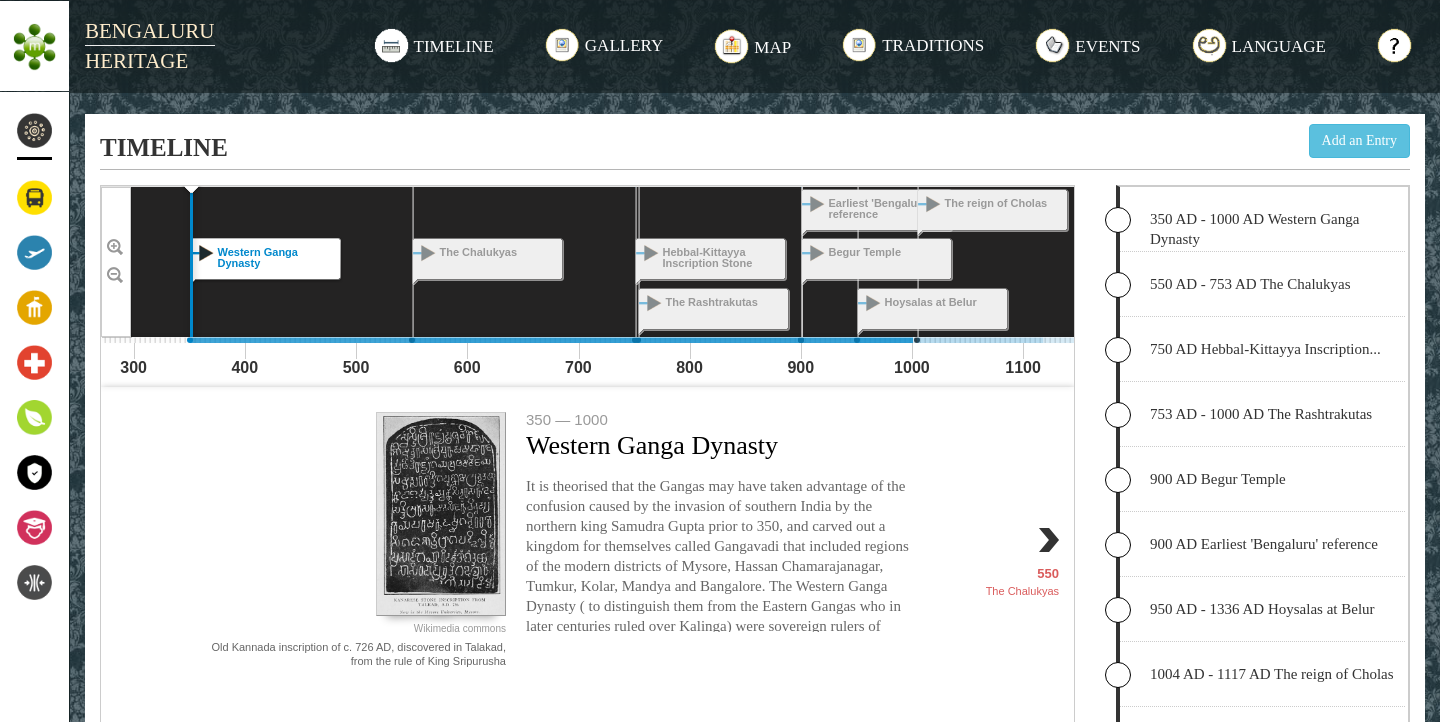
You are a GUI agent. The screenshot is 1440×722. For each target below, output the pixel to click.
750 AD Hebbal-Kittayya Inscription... (1265, 349)
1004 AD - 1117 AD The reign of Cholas (1272, 674)
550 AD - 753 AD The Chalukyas (1250, 284)
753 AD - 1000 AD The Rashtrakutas (1261, 414)
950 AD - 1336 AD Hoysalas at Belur (1262, 609)
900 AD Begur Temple (1218, 479)
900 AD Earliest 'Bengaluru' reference (1264, 544)
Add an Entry (1359, 140)
